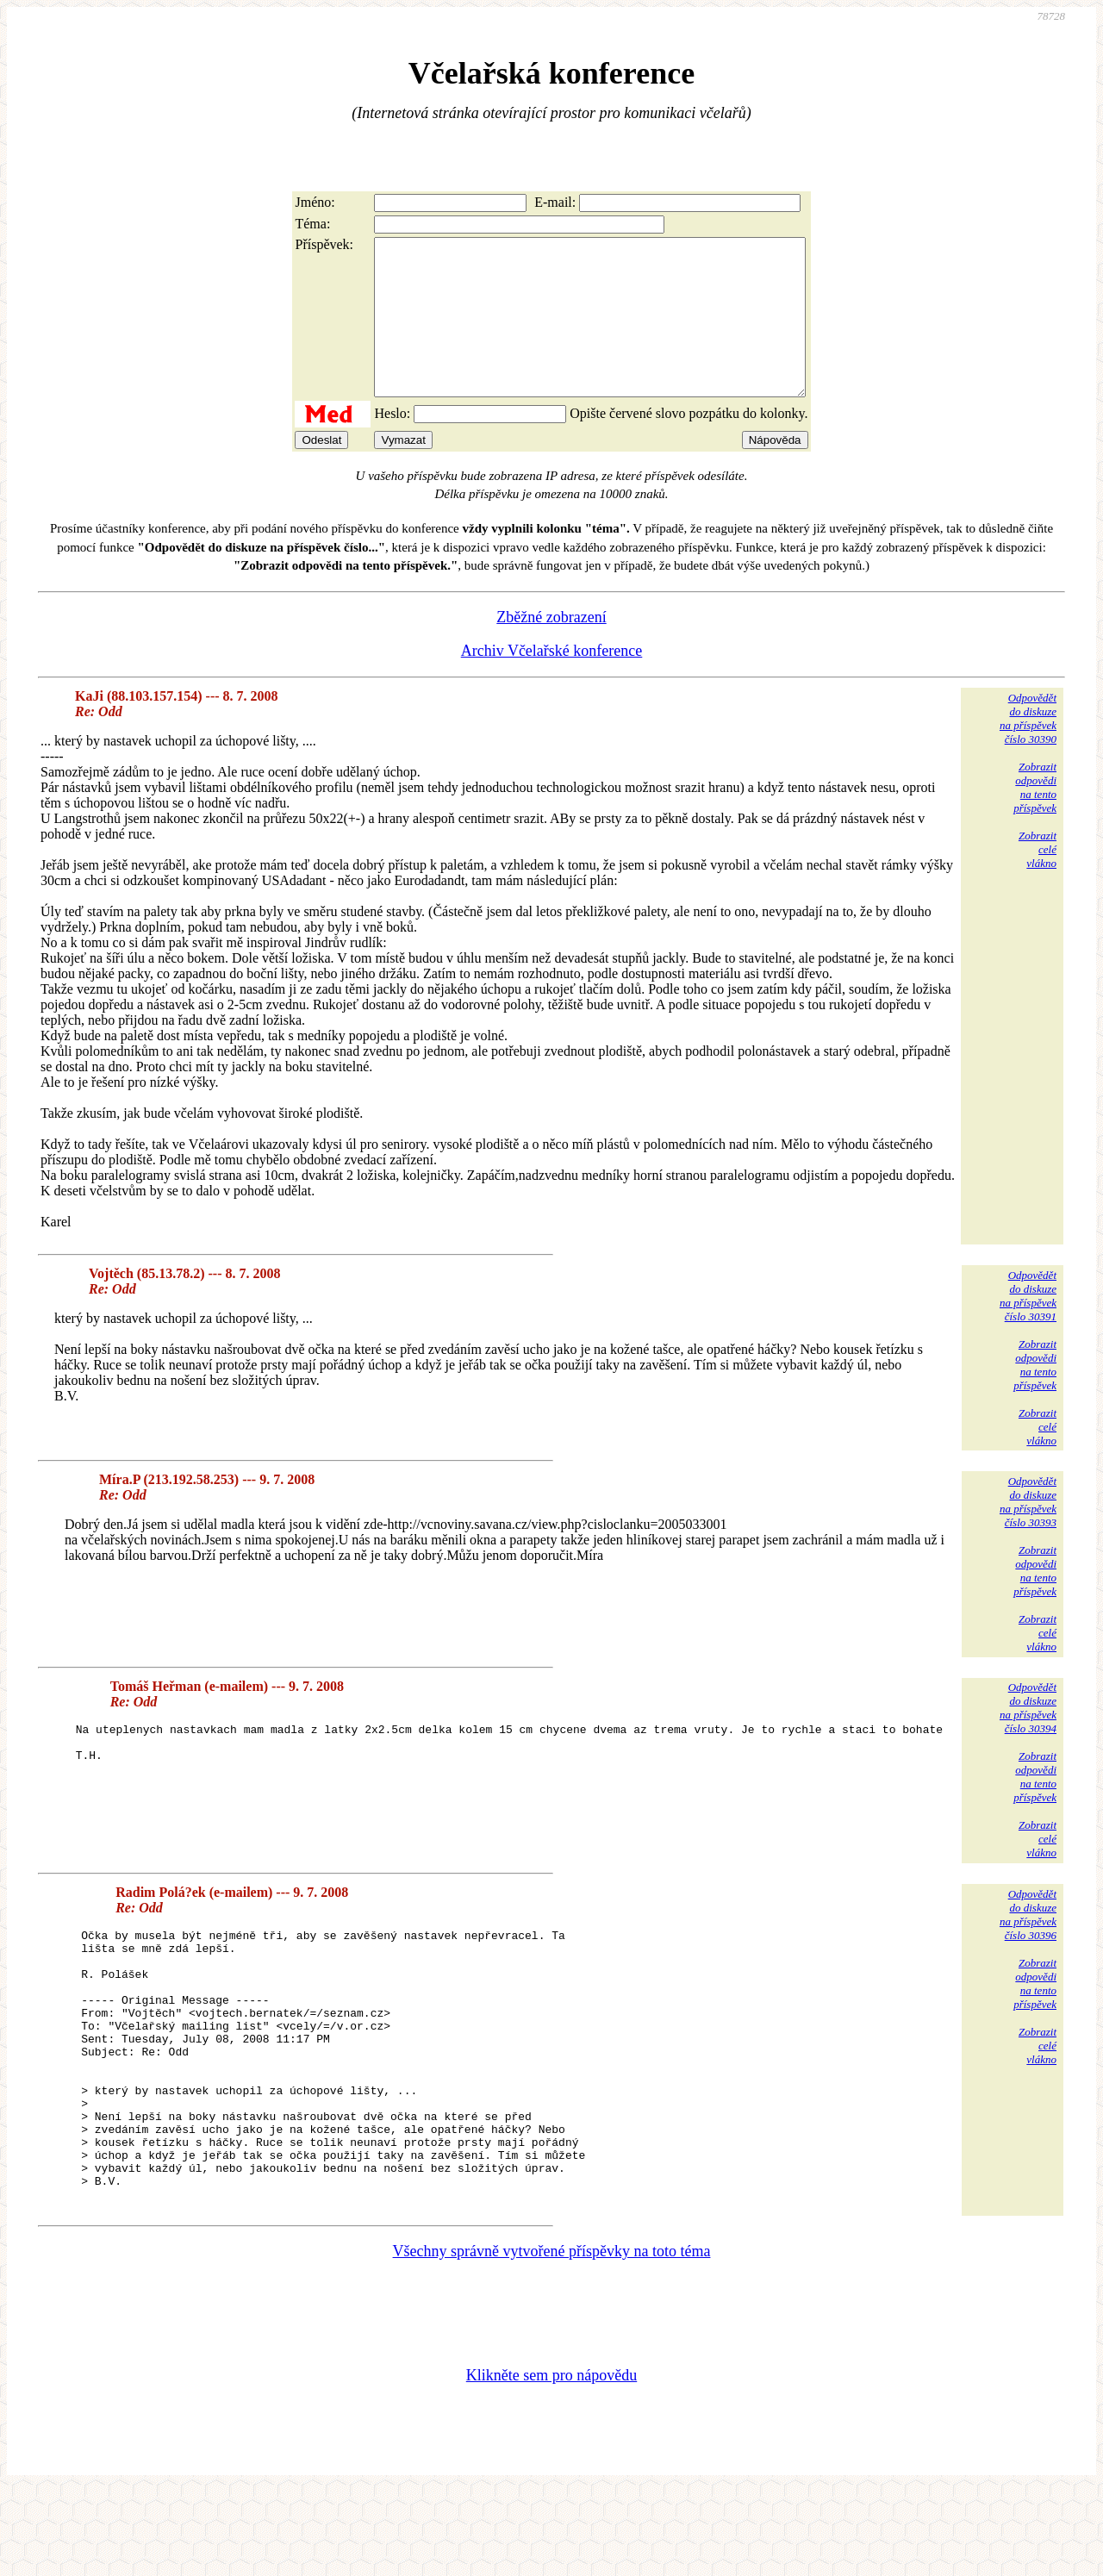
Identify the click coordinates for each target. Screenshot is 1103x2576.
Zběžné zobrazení (551, 648)
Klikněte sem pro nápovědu (551, 2460)
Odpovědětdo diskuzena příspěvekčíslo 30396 (1028, 1945)
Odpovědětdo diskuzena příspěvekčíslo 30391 (1028, 1327)
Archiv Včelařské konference (552, 681)
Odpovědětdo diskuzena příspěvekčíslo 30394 (1028, 1739)
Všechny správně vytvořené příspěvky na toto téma (552, 2336)
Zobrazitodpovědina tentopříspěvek (1034, 818)
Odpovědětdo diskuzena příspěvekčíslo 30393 (1028, 1533)
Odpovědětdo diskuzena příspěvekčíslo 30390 (1028, 749)
